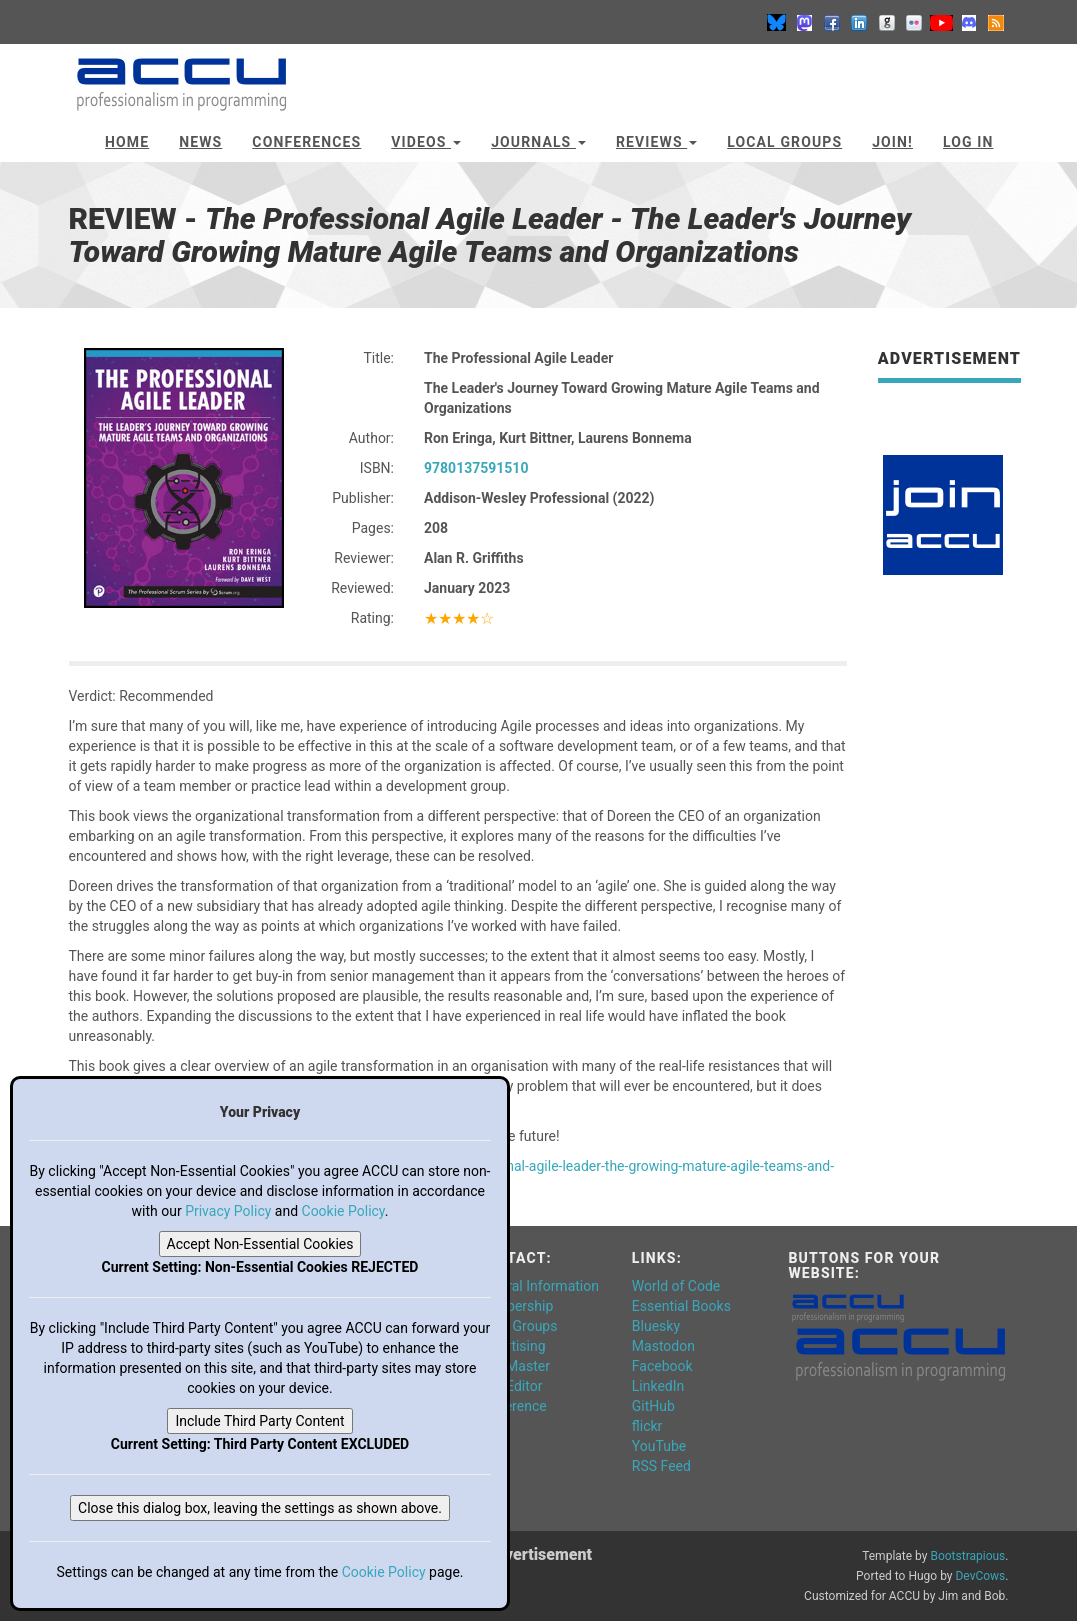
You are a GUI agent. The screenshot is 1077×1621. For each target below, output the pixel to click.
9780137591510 (476, 468)
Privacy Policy (228, 1211)
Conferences (306, 142)
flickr (647, 1426)
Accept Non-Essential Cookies (260, 1244)
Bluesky (656, 1326)
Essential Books (681, 1306)
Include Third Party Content (259, 1421)
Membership (514, 1306)
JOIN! (892, 142)
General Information (537, 1286)
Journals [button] (538, 142)
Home (127, 142)
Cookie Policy (343, 1211)
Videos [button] (426, 142)
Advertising (510, 1346)
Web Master (512, 1366)
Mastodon (663, 1346)
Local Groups (784, 142)
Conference (510, 1406)
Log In (968, 142)
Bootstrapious (967, 1556)
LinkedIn (658, 1386)
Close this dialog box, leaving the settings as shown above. (260, 1508)
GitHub (653, 1406)
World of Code (676, 1286)
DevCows (980, 1576)
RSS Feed (661, 1466)
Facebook (662, 1366)
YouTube (659, 1446)
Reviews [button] (656, 142)
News (200, 142)
